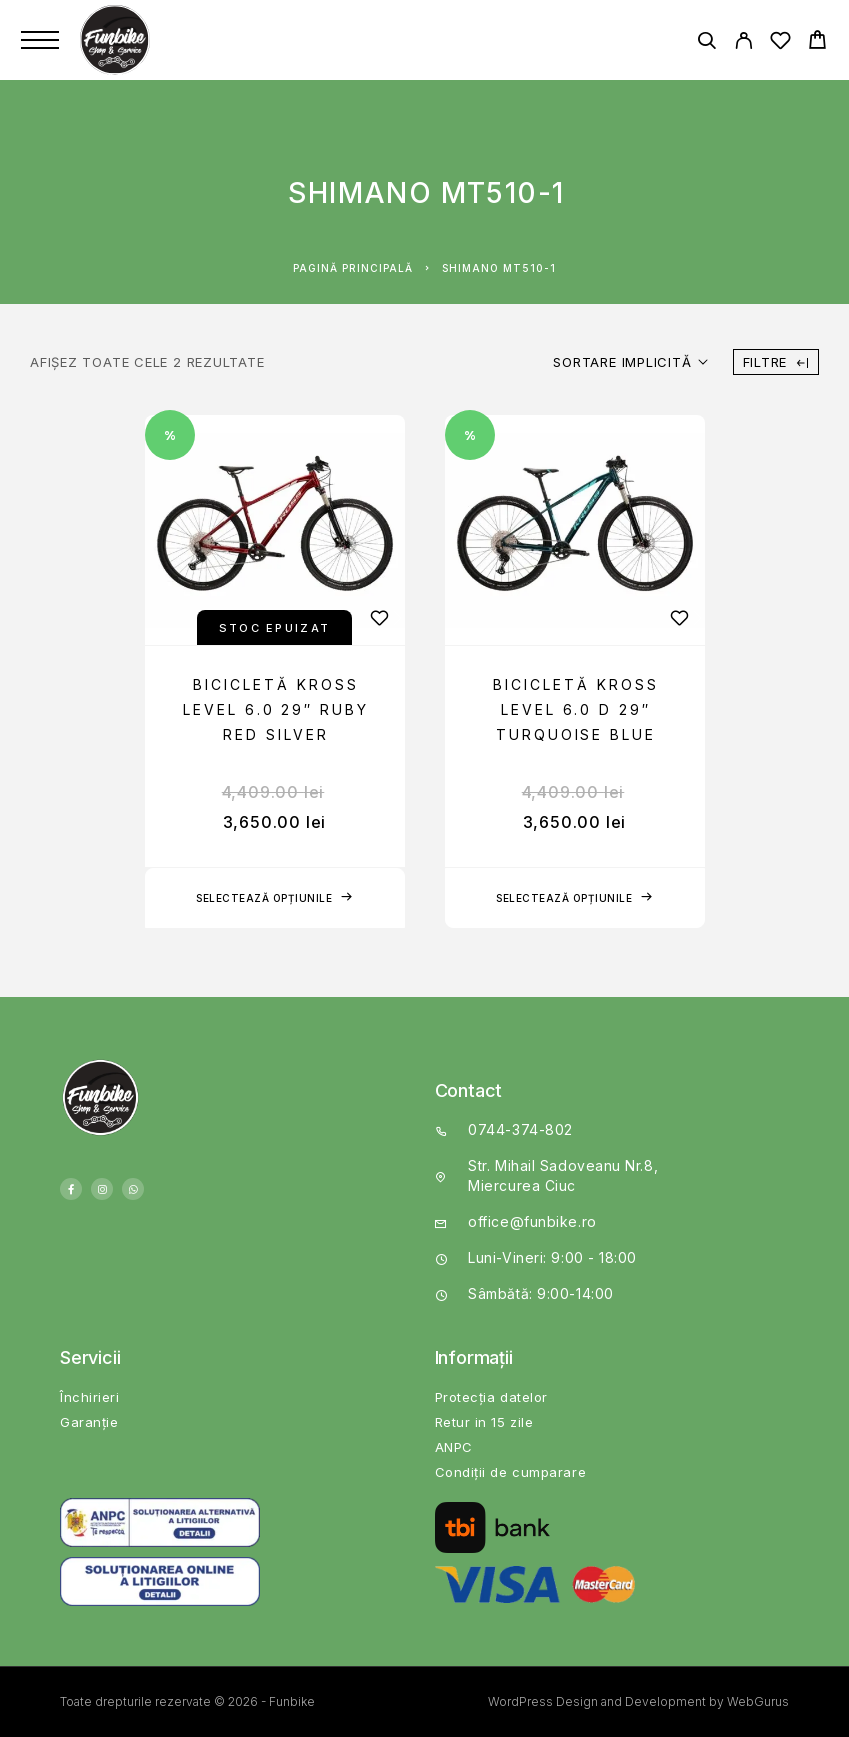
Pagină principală (353, 268)
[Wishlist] (780, 43)
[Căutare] (706, 43)
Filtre (776, 362)
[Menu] (40, 40)
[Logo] (117, 40)
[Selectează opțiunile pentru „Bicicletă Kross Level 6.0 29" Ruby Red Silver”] (275, 898)
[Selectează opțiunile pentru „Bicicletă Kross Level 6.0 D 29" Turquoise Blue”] (575, 898)
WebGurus (758, 1701)
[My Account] (743, 43)
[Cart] (817, 42)
